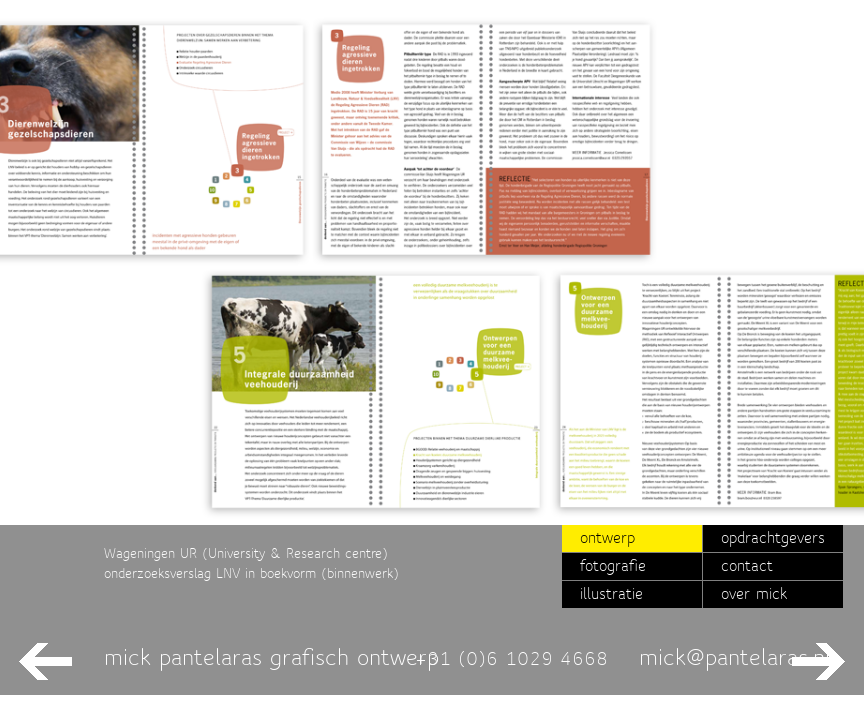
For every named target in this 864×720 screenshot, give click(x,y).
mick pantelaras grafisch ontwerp (271, 657)
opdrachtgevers (773, 537)
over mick (754, 593)
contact (747, 565)
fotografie (613, 565)
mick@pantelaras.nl (735, 657)
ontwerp (607, 537)
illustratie (611, 593)
